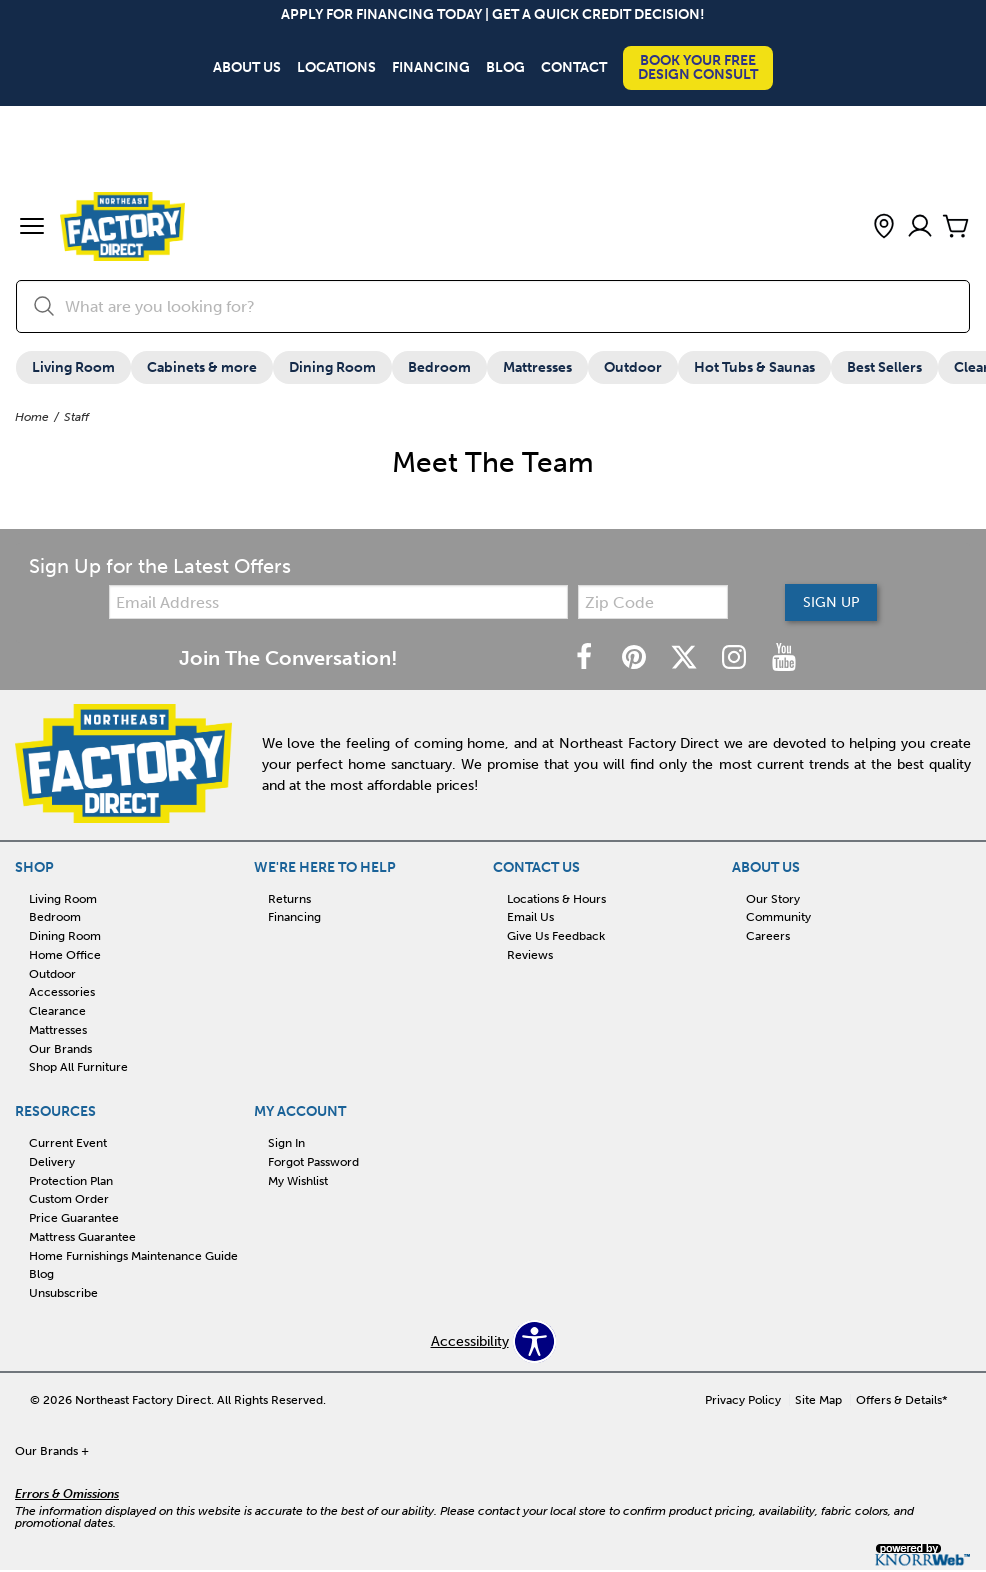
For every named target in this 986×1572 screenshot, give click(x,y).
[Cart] (956, 227)
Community (778, 918)
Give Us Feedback (556, 936)
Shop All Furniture (78, 1068)
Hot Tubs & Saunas (754, 367)
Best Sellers (884, 367)
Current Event (68, 1143)
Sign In (286, 1143)
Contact (574, 68)
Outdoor (633, 367)
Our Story (773, 899)
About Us (247, 68)
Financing (431, 68)
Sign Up (830, 602)
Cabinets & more (202, 367)
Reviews (530, 955)
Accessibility (470, 1342)
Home (32, 417)
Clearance (57, 1011)
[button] (32, 228)
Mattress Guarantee (82, 1237)
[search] (493, 306)
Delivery (52, 1162)
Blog (505, 68)
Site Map (818, 1401)
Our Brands (60, 1049)
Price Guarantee (74, 1218)
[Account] (920, 227)
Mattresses (537, 367)
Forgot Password (313, 1162)
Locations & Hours (556, 899)
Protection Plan (71, 1181)
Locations (336, 68)
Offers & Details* (902, 1401)
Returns (289, 899)
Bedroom (439, 367)
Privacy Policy (743, 1401)
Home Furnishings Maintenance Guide (133, 1256)
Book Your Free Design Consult (698, 67)
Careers (768, 936)
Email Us (530, 918)
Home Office (65, 955)
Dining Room (332, 367)
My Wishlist (298, 1181)
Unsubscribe (63, 1293)
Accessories (62, 993)
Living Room (73, 367)
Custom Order (69, 1200)
